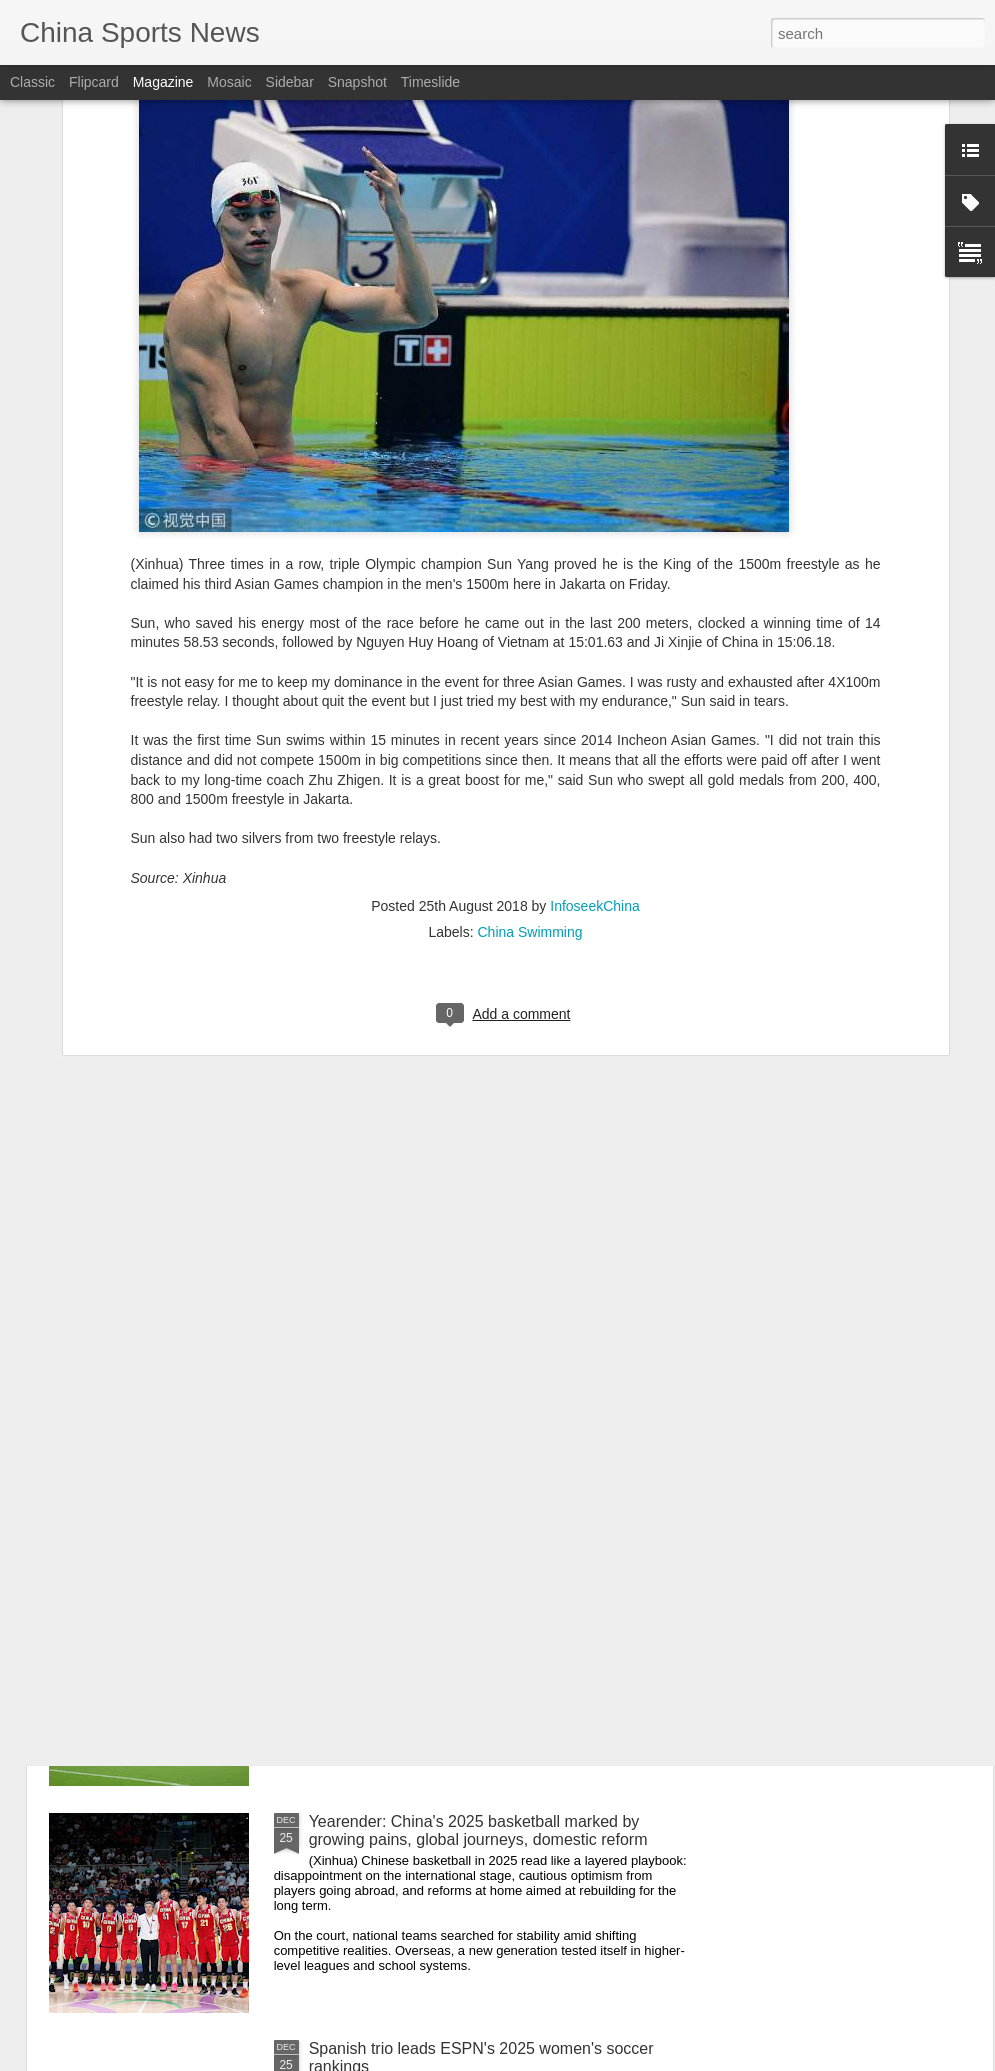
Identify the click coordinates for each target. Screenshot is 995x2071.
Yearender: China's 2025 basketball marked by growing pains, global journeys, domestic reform (478, 1830)
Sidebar (290, 82)
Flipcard (94, 82)
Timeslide (430, 82)
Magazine (163, 82)
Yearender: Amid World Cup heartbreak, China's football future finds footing (479, 1603)
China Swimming (530, 723)
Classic (32, 82)
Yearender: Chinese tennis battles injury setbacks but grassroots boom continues (497, 1376)
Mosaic (229, 82)
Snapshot (357, 82)
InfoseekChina (595, 697)
